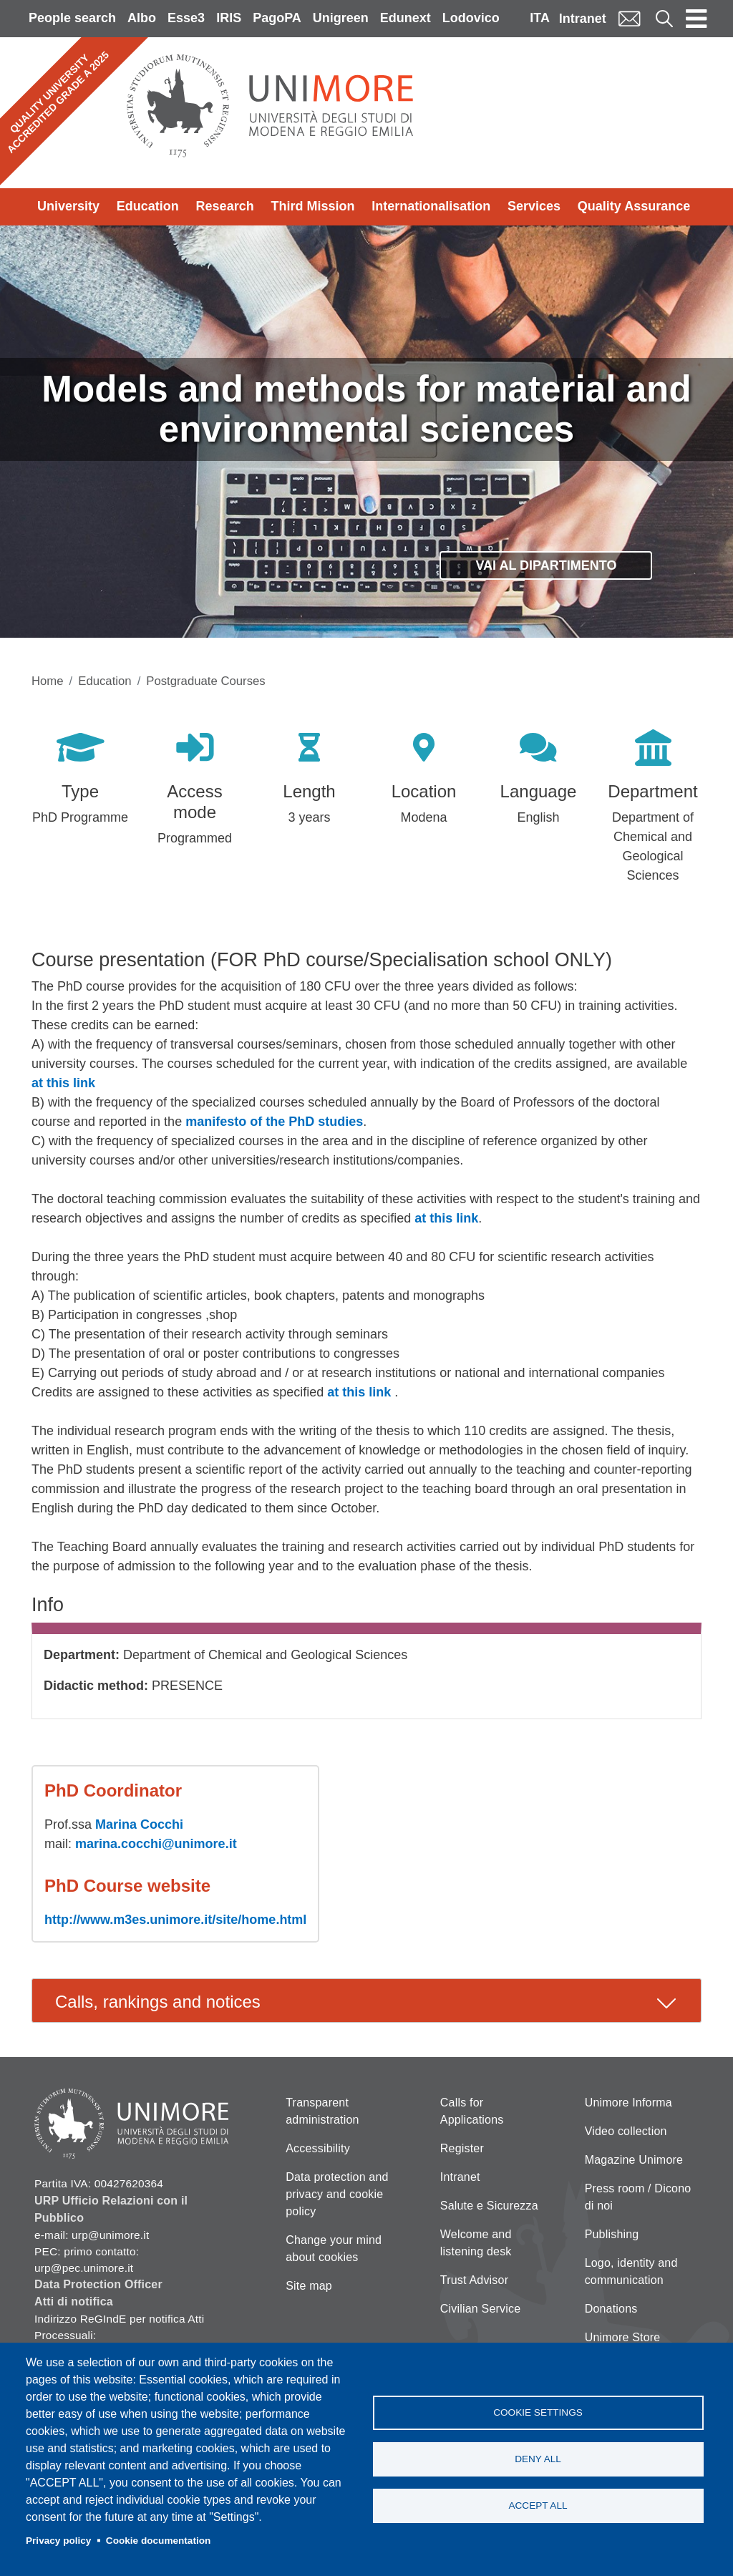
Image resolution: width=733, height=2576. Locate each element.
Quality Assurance (634, 206)
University (68, 206)
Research (225, 206)
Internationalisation (431, 206)
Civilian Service (480, 2309)
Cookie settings (538, 2412)
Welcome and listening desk (476, 2242)
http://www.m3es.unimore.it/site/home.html (175, 1919)
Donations (611, 2309)
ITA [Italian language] (540, 18)
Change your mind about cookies (334, 2248)
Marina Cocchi (139, 1824)
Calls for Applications (472, 2111)
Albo (141, 18)
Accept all (537, 2505)
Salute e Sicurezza (489, 2206)
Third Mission (312, 206)
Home (47, 681)
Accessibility (318, 2148)
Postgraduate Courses (205, 681)
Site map (309, 2286)
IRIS (228, 18)
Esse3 (186, 18)
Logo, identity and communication (631, 2271)
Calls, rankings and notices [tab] (158, 2001)
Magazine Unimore (634, 2160)
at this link (63, 1083)
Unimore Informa (628, 2102)
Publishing (612, 2234)
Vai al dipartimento (545, 565)
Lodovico (471, 18)
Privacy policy (58, 2540)
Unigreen (341, 18)
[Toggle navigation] (696, 18)
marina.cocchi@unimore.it (156, 1844)
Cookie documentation (158, 2540)
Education (148, 206)
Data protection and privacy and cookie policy (337, 2194)
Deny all (538, 2459)
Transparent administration (322, 2111)
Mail (629, 18)
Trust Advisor (474, 2280)
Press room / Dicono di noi (638, 2197)
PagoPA (277, 18)
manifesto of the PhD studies (274, 1121)
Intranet (582, 18)
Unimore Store (623, 2337)
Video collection (626, 2131)
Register (462, 2148)
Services (534, 206)
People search (72, 18)
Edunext (405, 18)
